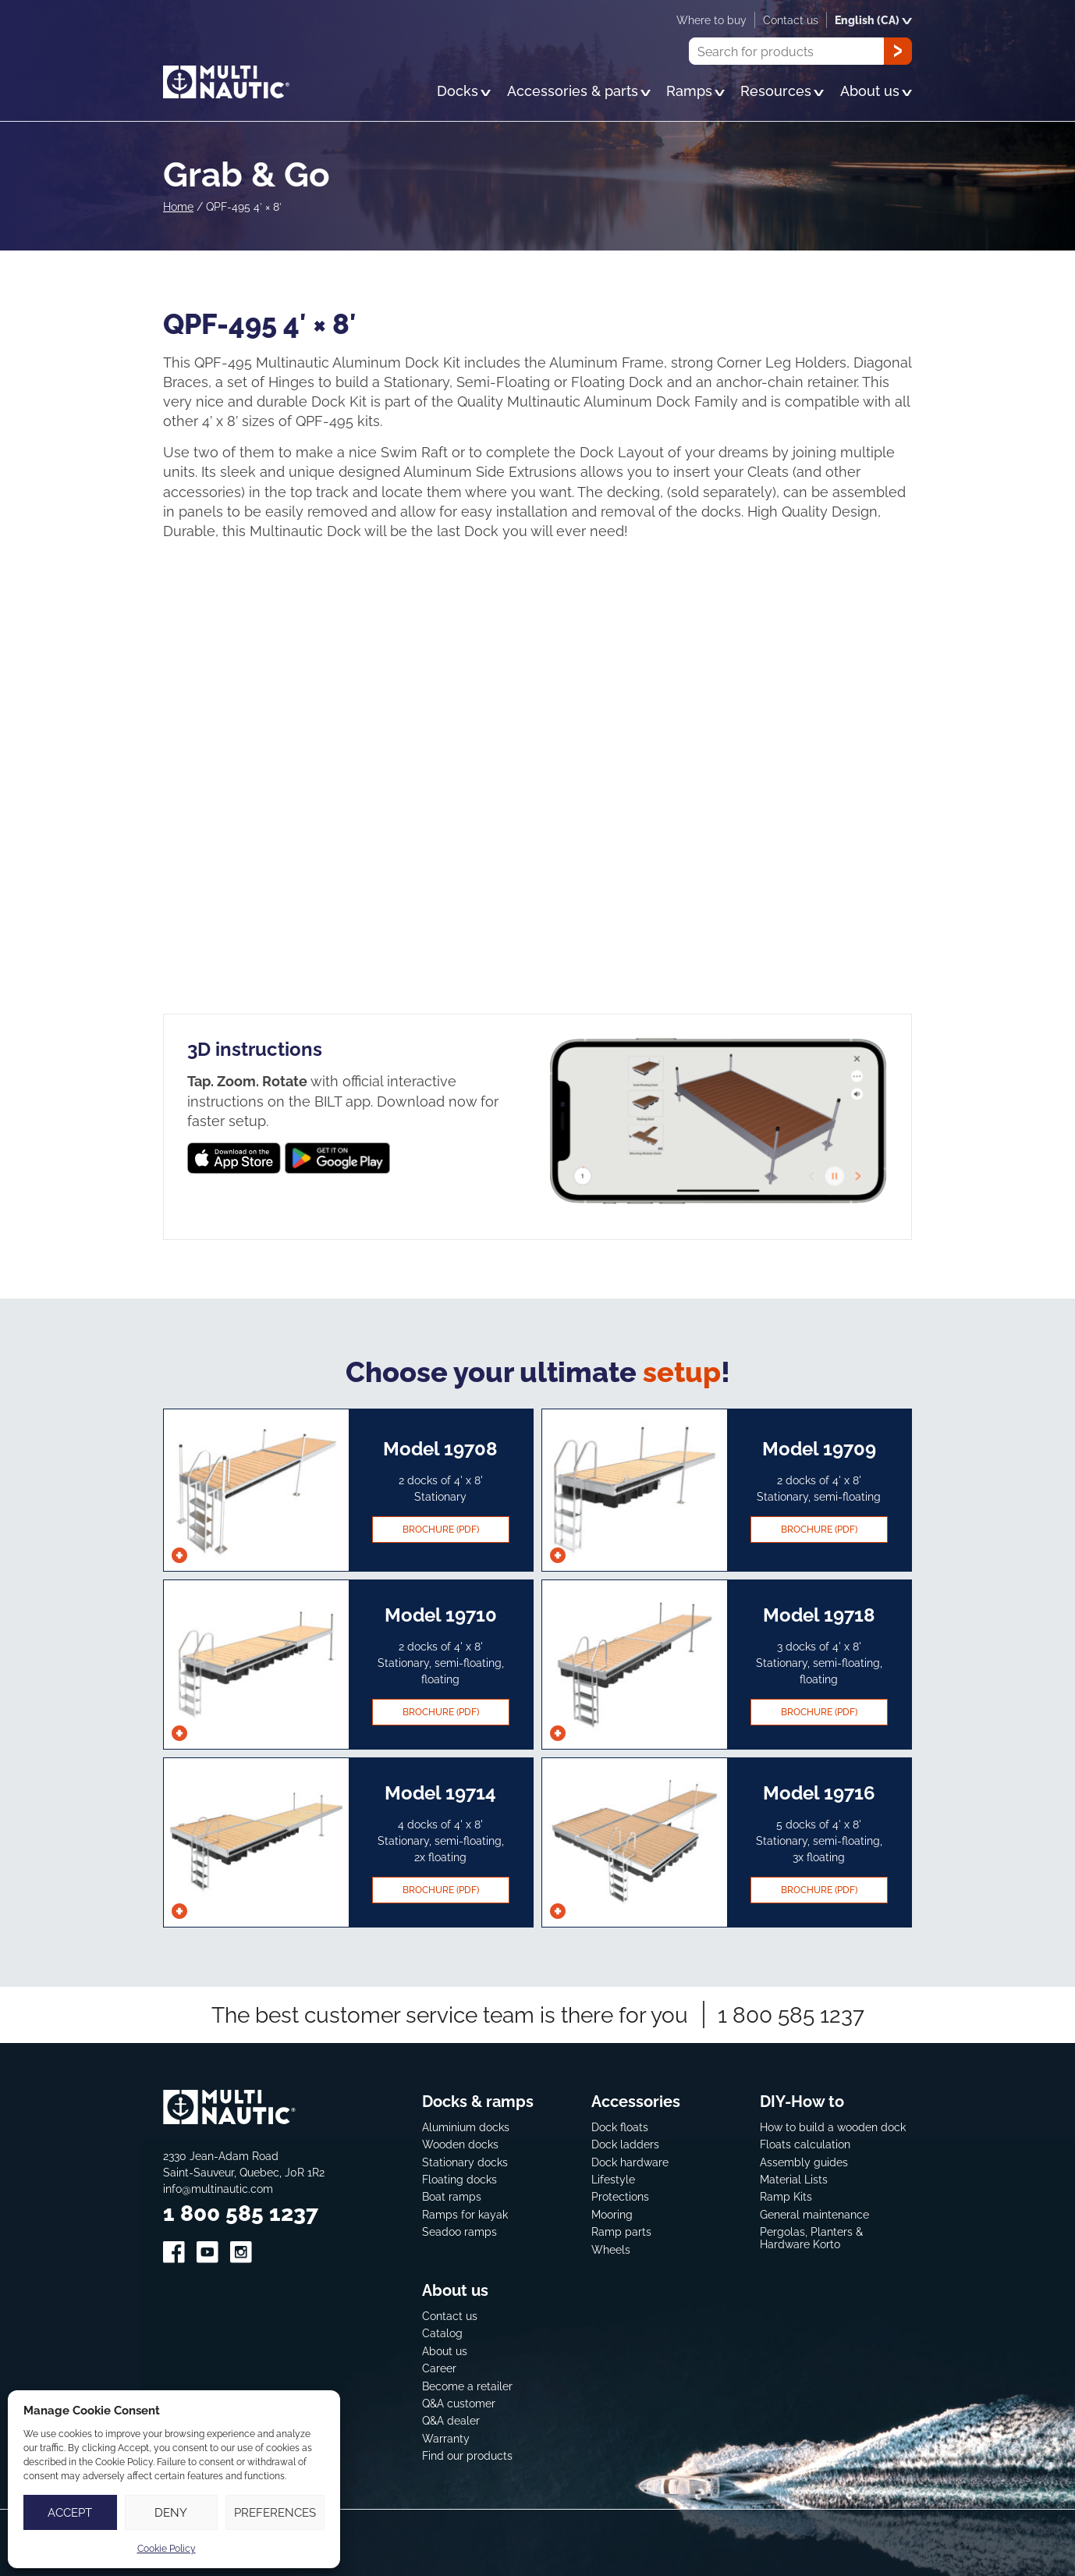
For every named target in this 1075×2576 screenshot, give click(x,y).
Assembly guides (804, 2161)
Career (439, 2368)
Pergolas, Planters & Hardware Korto (811, 2238)
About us (444, 2350)
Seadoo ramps (459, 2231)
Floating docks (459, 2179)
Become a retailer (467, 2385)
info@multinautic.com (218, 2187)
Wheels (610, 2248)
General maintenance (814, 2213)
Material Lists (794, 2179)
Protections (620, 2196)
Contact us (449, 2315)
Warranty (446, 2437)
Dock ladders (625, 2144)
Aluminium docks (465, 2126)
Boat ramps (451, 2196)
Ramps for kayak (465, 2213)
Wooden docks (460, 2144)
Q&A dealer (451, 2420)
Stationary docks (465, 2161)
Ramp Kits (786, 2196)
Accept (70, 2512)
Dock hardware (630, 2161)
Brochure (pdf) (441, 1529)
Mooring (612, 2213)
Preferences (275, 2512)
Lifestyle (613, 2179)
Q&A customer (458, 2402)
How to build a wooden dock (833, 2126)
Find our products (467, 2455)
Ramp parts (621, 2231)
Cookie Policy (166, 2548)
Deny (170, 2512)
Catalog (442, 2333)
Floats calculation (805, 2144)
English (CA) (873, 20)
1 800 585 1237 (791, 2013)
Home (178, 206)
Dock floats (619, 2126)
